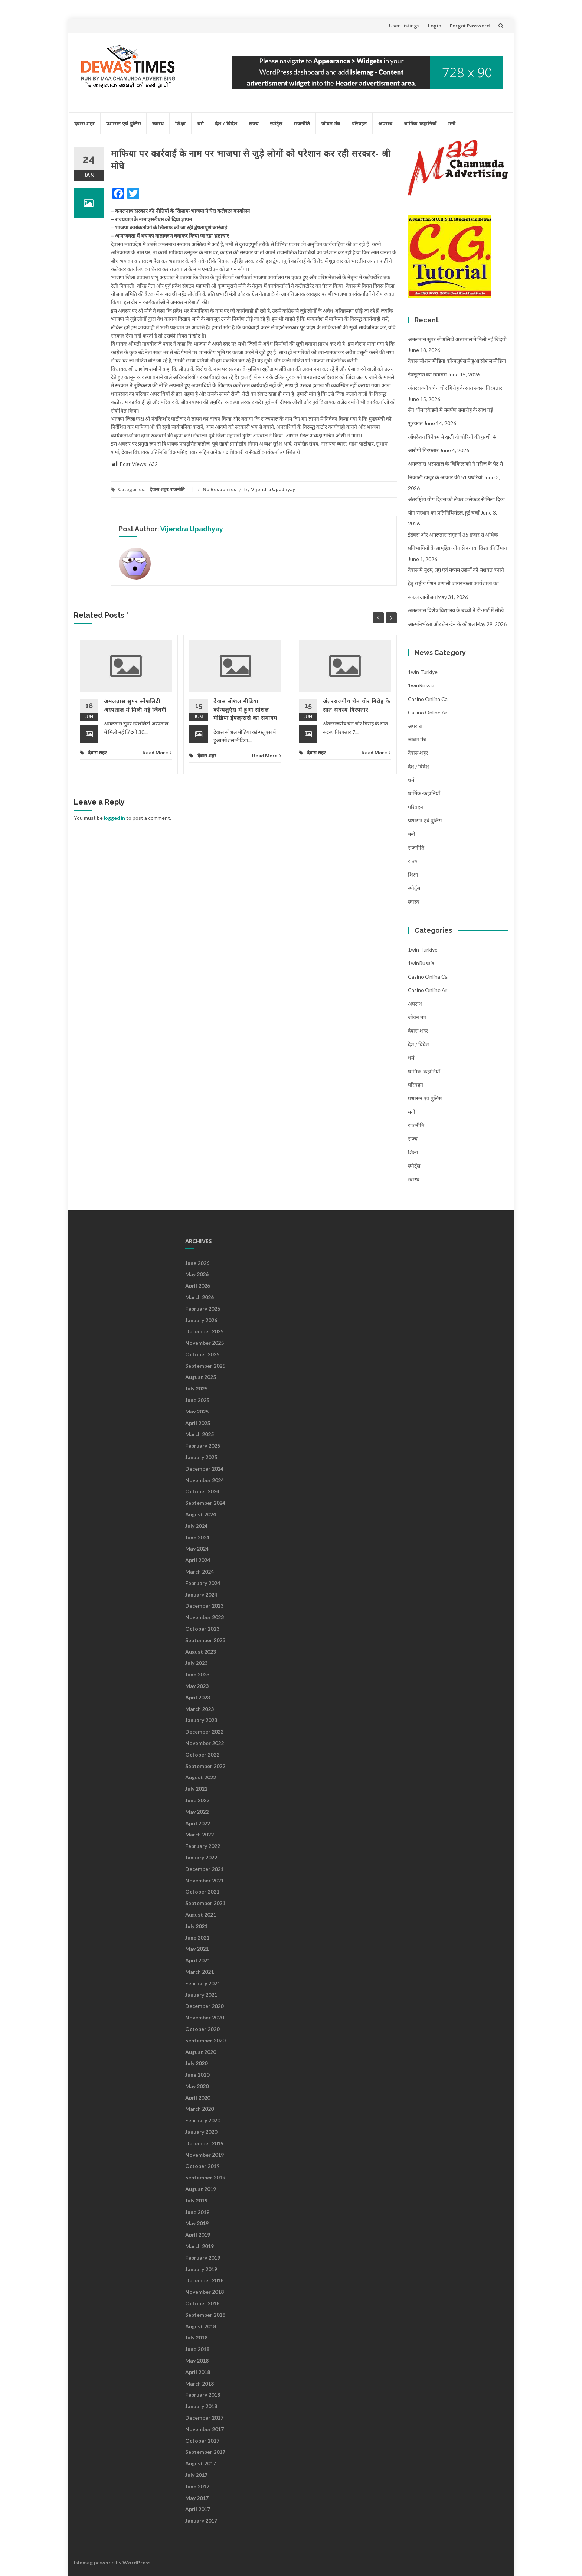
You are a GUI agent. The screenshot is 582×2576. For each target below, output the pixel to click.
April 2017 (197, 2509)
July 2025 (196, 1388)
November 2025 (204, 1343)
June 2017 (197, 2486)
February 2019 (202, 2257)
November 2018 (204, 2292)
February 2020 (202, 2120)
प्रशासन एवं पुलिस (123, 123)
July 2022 (196, 1789)
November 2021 (204, 1880)
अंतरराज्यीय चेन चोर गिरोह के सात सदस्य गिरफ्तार (455, 388)
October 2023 (202, 1629)
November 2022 (204, 1743)
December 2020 (204, 2006)
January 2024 (201, 1594)
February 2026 (202, 1308)
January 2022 (201, 1857)
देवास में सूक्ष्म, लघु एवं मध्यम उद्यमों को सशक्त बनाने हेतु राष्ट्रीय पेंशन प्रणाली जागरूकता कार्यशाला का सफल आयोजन (456, 583)
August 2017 (200, 2463)
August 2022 (200, 1777)
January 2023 (201, 1720)
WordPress (136, 2562)
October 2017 (202, 2441)
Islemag (83, 2562)
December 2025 (204, 1331)
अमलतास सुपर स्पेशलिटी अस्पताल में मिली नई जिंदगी (457, 339)
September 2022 (205, 1766)
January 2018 (201, 2406)
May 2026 (197, 1274)
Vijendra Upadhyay (273, 489)
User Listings (404, 25)
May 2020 (197, 2086)
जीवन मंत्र (330, 123)
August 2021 (200, 1914)
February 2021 (202, 1983)
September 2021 (205, 1903)
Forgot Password (470, 25)
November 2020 (204, 2017)
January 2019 (201, 2269)
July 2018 (196, 2337)
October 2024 (202, 1491)
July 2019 (196, 2200)
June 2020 (197, 2074)
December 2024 (204, 1468)
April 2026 (197, 1285)
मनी (451, 123)
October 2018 (202, 2303)
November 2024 (204, 1480)
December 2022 (204, 1731)
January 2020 (201, 2132)
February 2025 (202, 1445)
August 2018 (200, 2326)
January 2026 (201, 1320)
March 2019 (199, 2246)
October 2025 (202, 1354)
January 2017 (201, 2520)
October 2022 (202, 1754)
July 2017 (196, 2475)
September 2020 (205, 2040)
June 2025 (197, 1400)
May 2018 (197, 2360)
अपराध (385, 123)
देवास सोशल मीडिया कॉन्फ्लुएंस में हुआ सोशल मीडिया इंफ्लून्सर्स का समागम (245, 709)
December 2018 (204, 2280)
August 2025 (200, 1377)
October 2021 (202, 1891)
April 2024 (197, 1560)
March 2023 (199, 1709)
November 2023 (204, 1617)
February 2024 (202, 1583)
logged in (114, 818)
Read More (157, 753)
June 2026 (197, 1263)
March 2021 (199, 1972)
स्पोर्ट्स (276, 123)
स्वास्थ (158, 123)
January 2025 (201, 1457)
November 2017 (204, 2429)
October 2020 (202, 2029)
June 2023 (197, 1674)
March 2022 (199, 1834)
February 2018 (202, 2394)
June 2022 (197, 1800)
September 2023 (205, 1640)
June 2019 (197, 2212)
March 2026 (199, 1297)
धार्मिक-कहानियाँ (420, 123)
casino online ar (427, 712)
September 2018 (205, 2315)
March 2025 (199, 1434)
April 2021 (197, 1960)
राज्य (253, 123)
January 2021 (201, 1995)
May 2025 (197, 1411)
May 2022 (197, 1812)
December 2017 (204, 2417)
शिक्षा (180, 123)
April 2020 (197, 2097)
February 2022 (202, 1846)
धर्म (200, 123)
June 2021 (197, 1937)
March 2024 (199, 1571)
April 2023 (197, 1697)
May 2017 (197, 2498)
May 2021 (197, 1949)
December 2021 (204, 1869)
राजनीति (302, 123)
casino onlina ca (428, 699)
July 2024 (196, 1526)
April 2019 (197, 2234)
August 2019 (200, 2189)
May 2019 (197, 2223)
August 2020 (200, 2052)
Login (434, 25)
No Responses (219, 489)
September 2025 (205, 1366)
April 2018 (197, 2372)
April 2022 (197, 1823)
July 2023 (196, 1663)
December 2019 (204, 2143)
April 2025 (197, 1423)
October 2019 (202, 2166)
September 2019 (205, 2177)
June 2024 (197, 1537)
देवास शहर (84, 123)
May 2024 (197, 1548)
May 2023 (197, 1686)
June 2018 (197, 2349)
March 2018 (199, 2383)
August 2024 (200, 1514)
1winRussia (421, 685)
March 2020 (199, 2109)
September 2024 (205, 1503)
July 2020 (196, 2063)
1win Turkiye (423, 672)
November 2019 (204, 2155)
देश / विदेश (226, 123)
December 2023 (204, 1605)
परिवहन (359, 123)
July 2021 (196, 1926)
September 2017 (205, 2452)
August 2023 (200, 1652)
